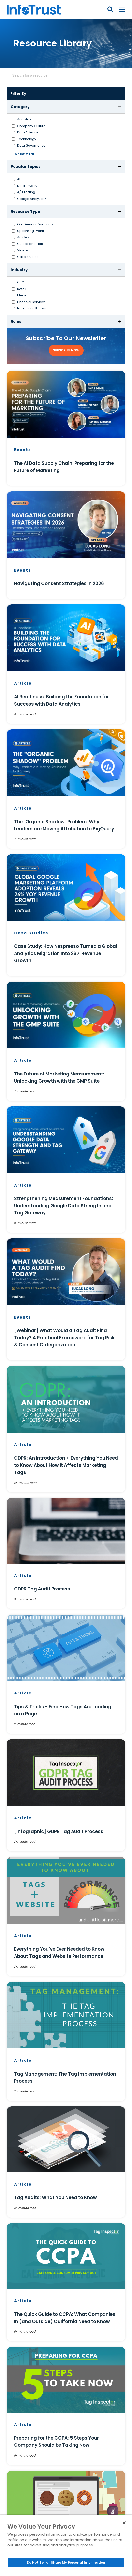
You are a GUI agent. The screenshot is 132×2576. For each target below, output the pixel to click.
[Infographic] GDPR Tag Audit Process (58, 1831)
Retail (21, 289)
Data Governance (31, 145)
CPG (20, 282)
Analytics (24, 119)
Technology (26, 139)
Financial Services (31, 302)
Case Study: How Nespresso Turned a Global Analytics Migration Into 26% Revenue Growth (65, 953)
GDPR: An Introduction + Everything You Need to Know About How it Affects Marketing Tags (66, 1465)
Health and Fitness (31, 308)
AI (18, 179)
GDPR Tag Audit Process (42, 1589)
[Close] (124, 2522)
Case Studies (27, 257)
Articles (23, 237)
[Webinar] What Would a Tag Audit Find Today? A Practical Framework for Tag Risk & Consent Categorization (64, 1337)
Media (22, 295)
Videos (23, 250)
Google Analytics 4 (32, 199)
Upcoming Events (31, 231)
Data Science (28, 132)
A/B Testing (26, 192)
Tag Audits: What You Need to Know (55, 2197)
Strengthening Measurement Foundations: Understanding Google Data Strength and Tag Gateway (63, 1205)
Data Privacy (27, 186)
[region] (66, 2545)
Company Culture (31, 126)
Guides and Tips (30, 244)
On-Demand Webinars (35, 224)
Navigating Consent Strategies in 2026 (59, 583)
